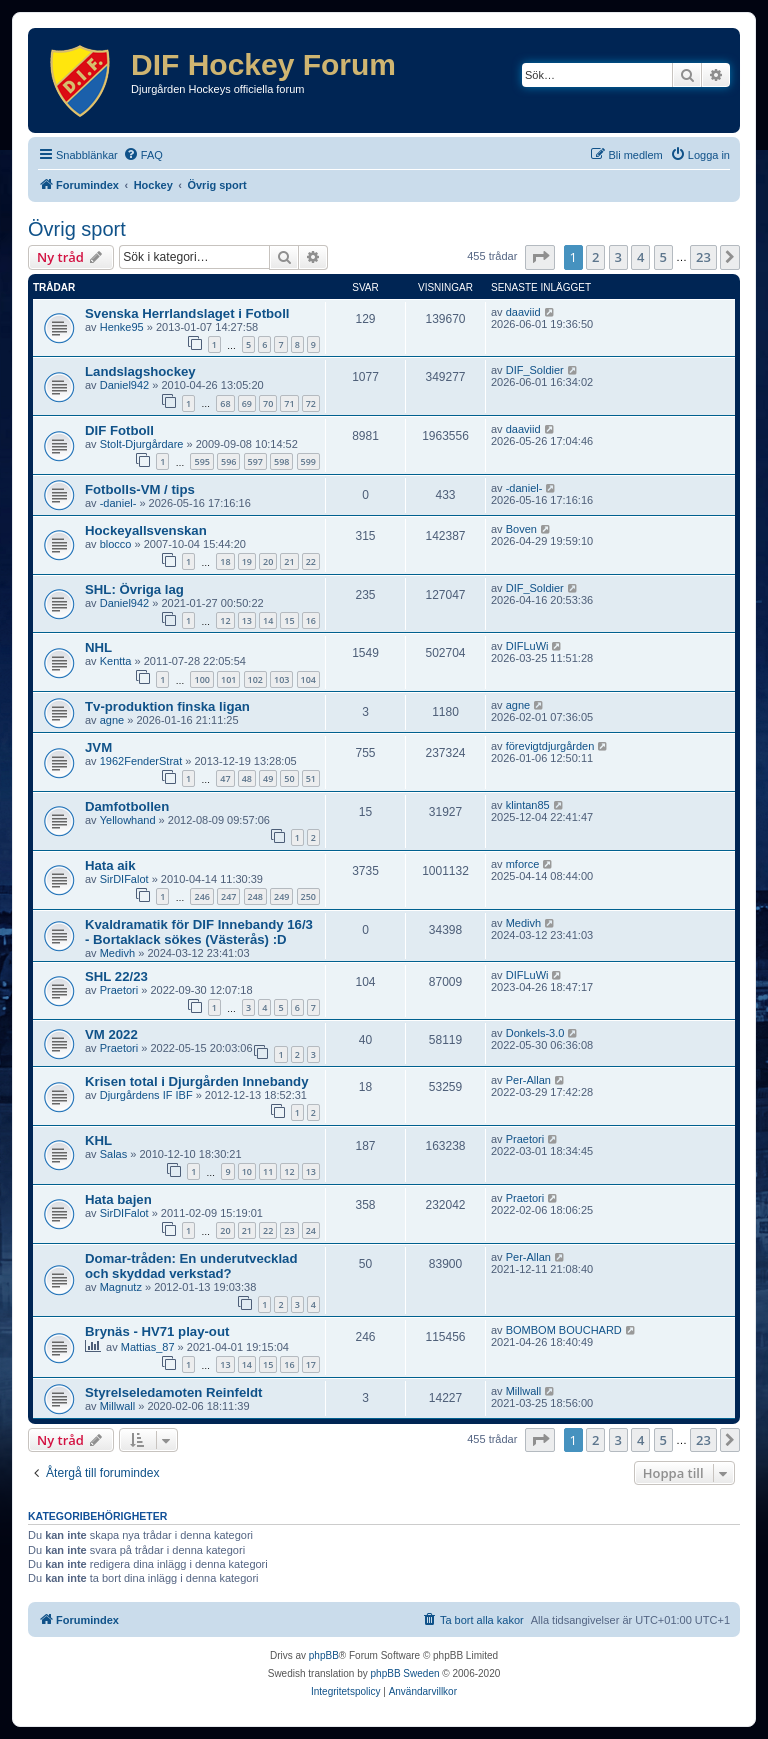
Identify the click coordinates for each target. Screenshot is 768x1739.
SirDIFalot (124, 879)
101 (228, 679)
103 (281, 679)
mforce (523, 864)
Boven (521, 529)
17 (311, 1364)
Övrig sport (77, 229)
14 (268, 620)
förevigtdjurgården (550, 746)
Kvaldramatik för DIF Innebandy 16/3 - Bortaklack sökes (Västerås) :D (199, 932)
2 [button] (595, 257)
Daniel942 (125, 385)
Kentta (116, 661)
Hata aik (110, 865)
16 (311, 620)
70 (268, 403)
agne (112, 720)
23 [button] (703, 257)
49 (268, 778)
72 (311, 403)
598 (281, 461)
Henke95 (122, 327)
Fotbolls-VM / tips (140, 489)
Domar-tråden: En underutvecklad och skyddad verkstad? (191, 1266)
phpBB (324, 1655)
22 (311, 561)
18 (225, 561)
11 (268, 1171)
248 (255, 896)
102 (255, 679)
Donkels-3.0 (535, 1033)
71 (289, 403)
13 (247, 620)
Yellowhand (128, 820)
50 (289, 778)
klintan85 (528, 805)
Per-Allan (528, 1080)
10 (247, 1171)
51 (311, 778)
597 (255, 461)
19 (247, 561)
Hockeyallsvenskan (146, 530)
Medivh (117, 953)
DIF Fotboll (119, 430)
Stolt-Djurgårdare (142, 444)
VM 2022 (111, 1034)
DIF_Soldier (535, 370)
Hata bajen (118, 1199)
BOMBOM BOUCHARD (564, 1330)
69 (247, 403)
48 (247, 778)
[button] (540, 257)
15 (289, 620)
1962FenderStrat (141, 761)
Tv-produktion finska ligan (167, 706)
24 (311, 1230)
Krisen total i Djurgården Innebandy (197, 1081)
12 (225, 620)
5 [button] (663, 257)
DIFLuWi (527, 646)
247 (228, 896)
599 (308, 461)
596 (228, 461)
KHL (98, 1140)
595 (201, 461)
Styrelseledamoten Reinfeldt (173, 1392)
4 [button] (640, 257)
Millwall (117, 1406)
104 (308, 679)
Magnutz (121, 1287)
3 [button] (618, 257)
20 (268, 561)
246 (201, 896)
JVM (98, 747)
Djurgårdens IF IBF (146, 1095)
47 (225, 778)
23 (289, 1230)
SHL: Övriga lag (134, 589)
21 (289, 561)
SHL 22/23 (116, 976)
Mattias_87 (148, 1347)
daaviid (523, 312)
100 (201, 679)
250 (308, 896)
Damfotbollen (127, 806)
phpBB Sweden (405, 1673)
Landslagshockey (140, 371)
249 (281, 896)
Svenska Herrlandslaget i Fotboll (187, 313)
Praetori (119, 990)
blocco (116, 544)
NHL (98, 647)
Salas (114, 1154)
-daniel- (118, 503)
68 (225, 403)
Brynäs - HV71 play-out (157, 1331)
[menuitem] (143, 155)
